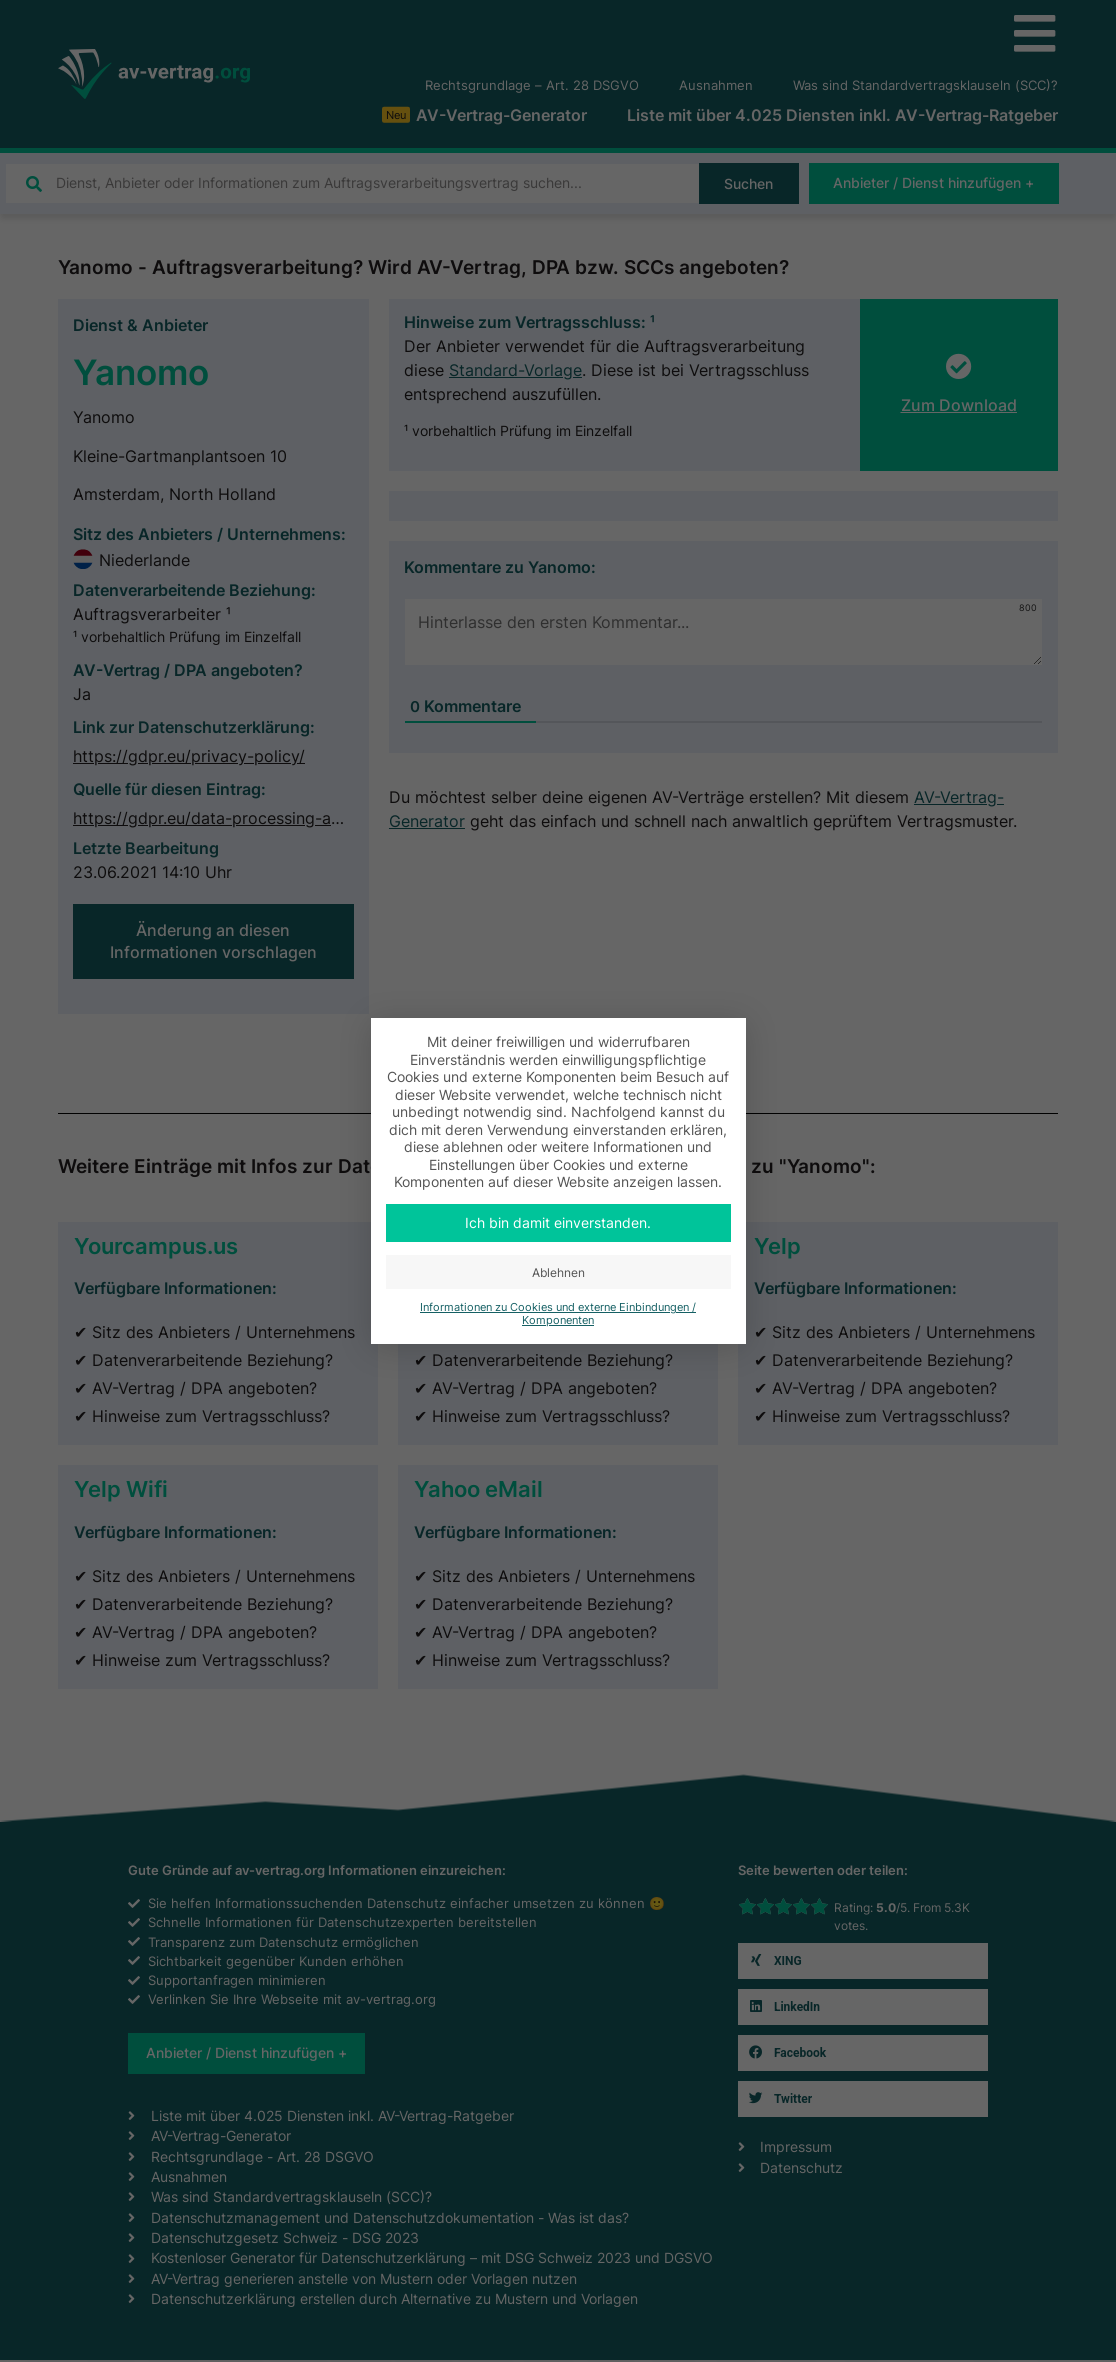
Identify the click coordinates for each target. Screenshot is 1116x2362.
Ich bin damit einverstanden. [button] (558, 1222)
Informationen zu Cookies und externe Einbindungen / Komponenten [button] (558, 1314)
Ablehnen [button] (558, 1272)
